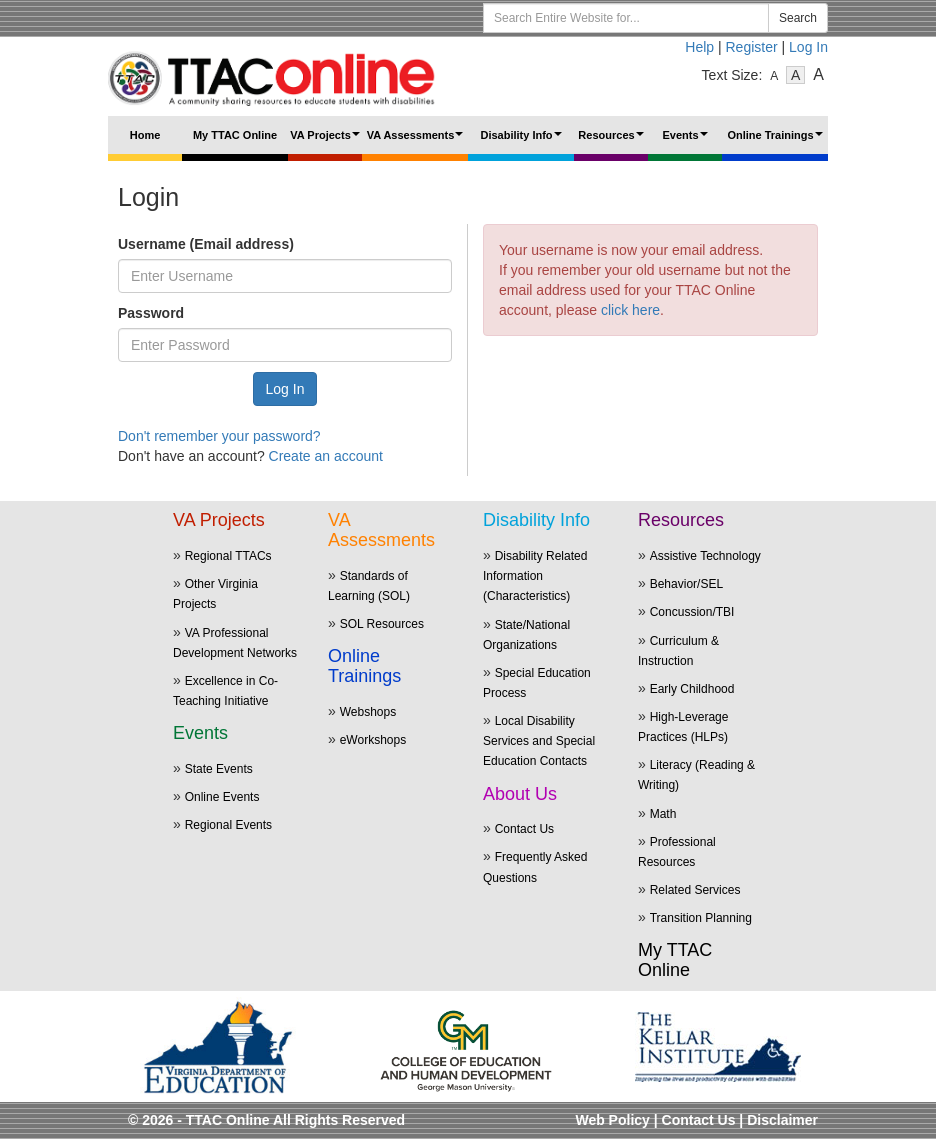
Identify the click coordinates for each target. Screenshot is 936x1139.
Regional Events (228, 825)
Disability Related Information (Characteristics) (535, 576)
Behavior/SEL (686, 584)
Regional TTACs (228, 556)
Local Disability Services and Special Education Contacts (539, 741)
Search (798, 18)
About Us (520, 794)
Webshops (368, 712)
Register (752, 47)
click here (630, 310)
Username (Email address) (206, 244)
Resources (613, 141)
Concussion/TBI (692, 612)
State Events (219, 769)
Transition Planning (701, 918)
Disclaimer (782, 1120)
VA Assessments (417, 141)
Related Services (695, 890)
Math (663, 814)
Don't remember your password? (219, 436)
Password (151, 313)
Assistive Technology (705, 556)
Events (687, 141)
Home (145, 135)
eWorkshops (373, 740)
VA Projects (326, 141)
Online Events (222, 797)
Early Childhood (692, 689)
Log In (808, 47)
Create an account (326, 456)
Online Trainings (777, 141)
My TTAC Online (235, 135)
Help (699, 47)
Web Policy (612, 1120)
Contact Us (524, 829)
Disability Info (523, 141)
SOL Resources (382, 624)
